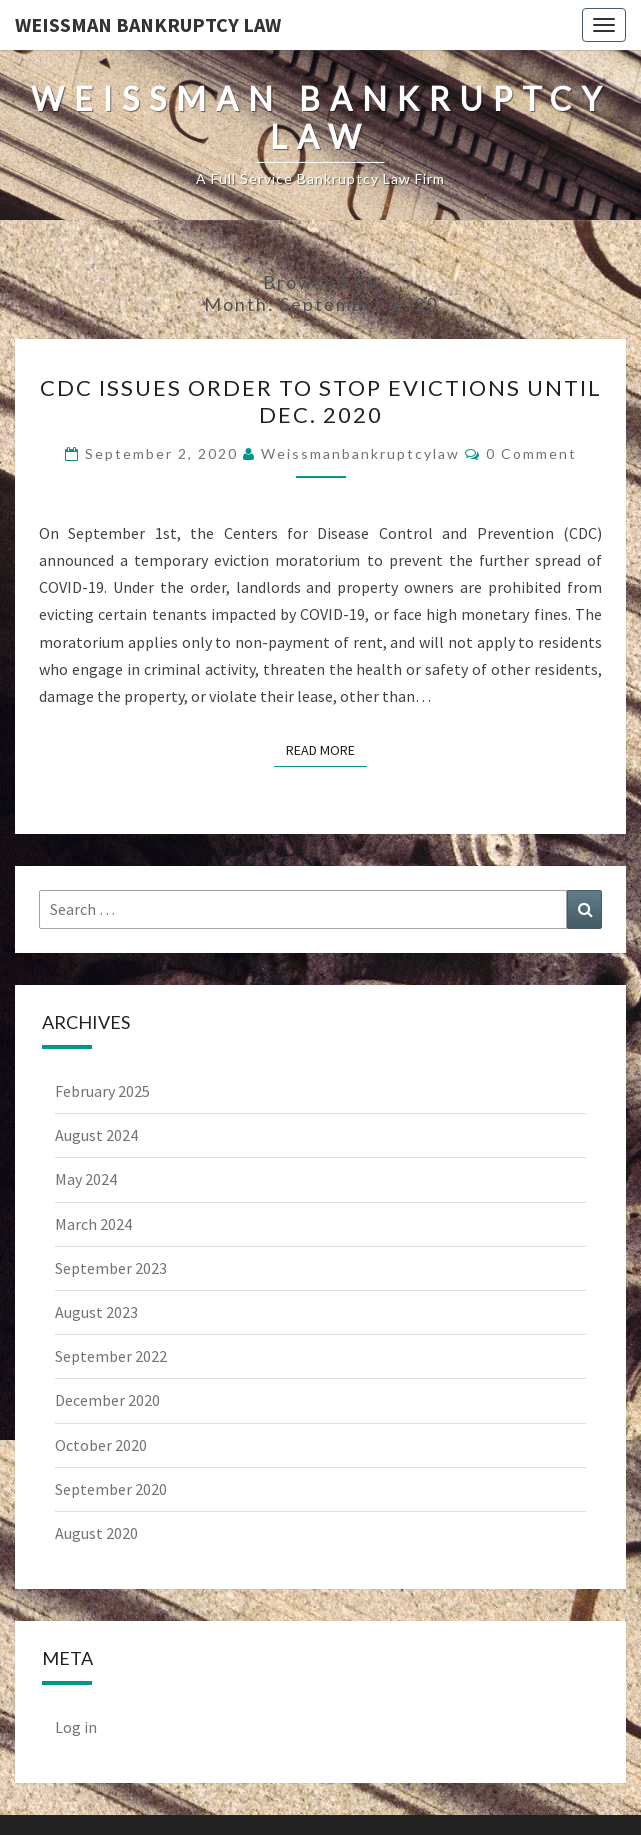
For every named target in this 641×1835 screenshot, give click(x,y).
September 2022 (111, 1356)
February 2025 (102, 1091)
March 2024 (93, 1224)
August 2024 (96, 1135)
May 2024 (86, 1179)
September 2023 (111, 1268)
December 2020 (107, 1400)
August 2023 (96, 1312)
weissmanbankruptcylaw (360, 453)
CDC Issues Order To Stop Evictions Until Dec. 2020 (321, 400)
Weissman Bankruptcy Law (148, 24)
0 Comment (531, 453)
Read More (326, 749)
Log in (76, 1727)
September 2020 (111, 1489)
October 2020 (101, 1445)
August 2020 (96, 1533)
